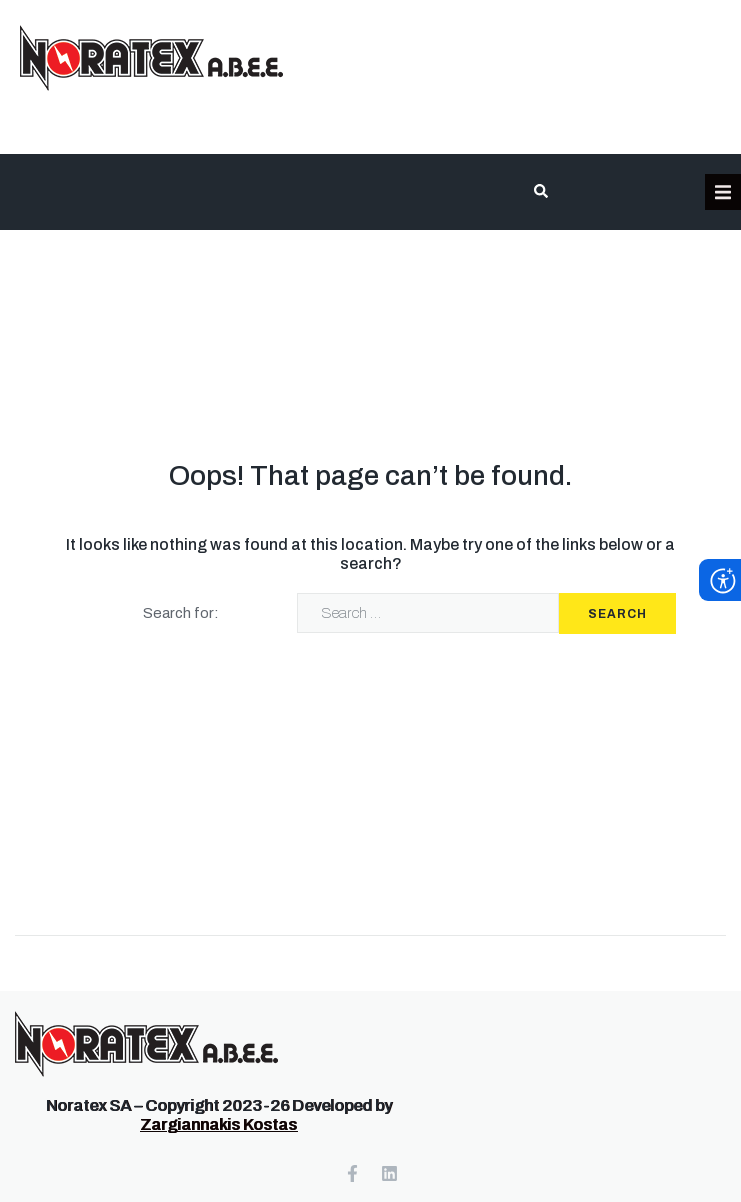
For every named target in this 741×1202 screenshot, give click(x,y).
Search (617, 614)
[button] (723, 192)
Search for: (181, 613)
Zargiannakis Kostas (218, 1124)
